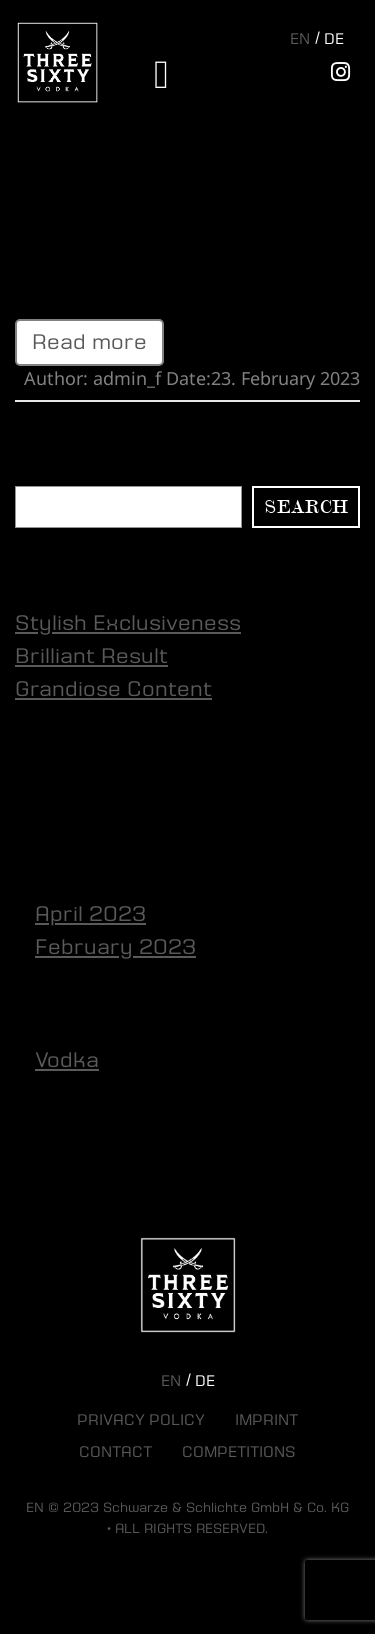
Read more (89, 342)
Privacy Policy (141, 1420)
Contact (115, 1452)
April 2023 (90, 914)
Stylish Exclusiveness (128, 623)
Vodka (67, 1060)
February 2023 (115, 947)
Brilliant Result (91, 196)
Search (43, 474)
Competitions (239, 1452)
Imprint (266, 1420)
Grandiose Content (113, 689)
